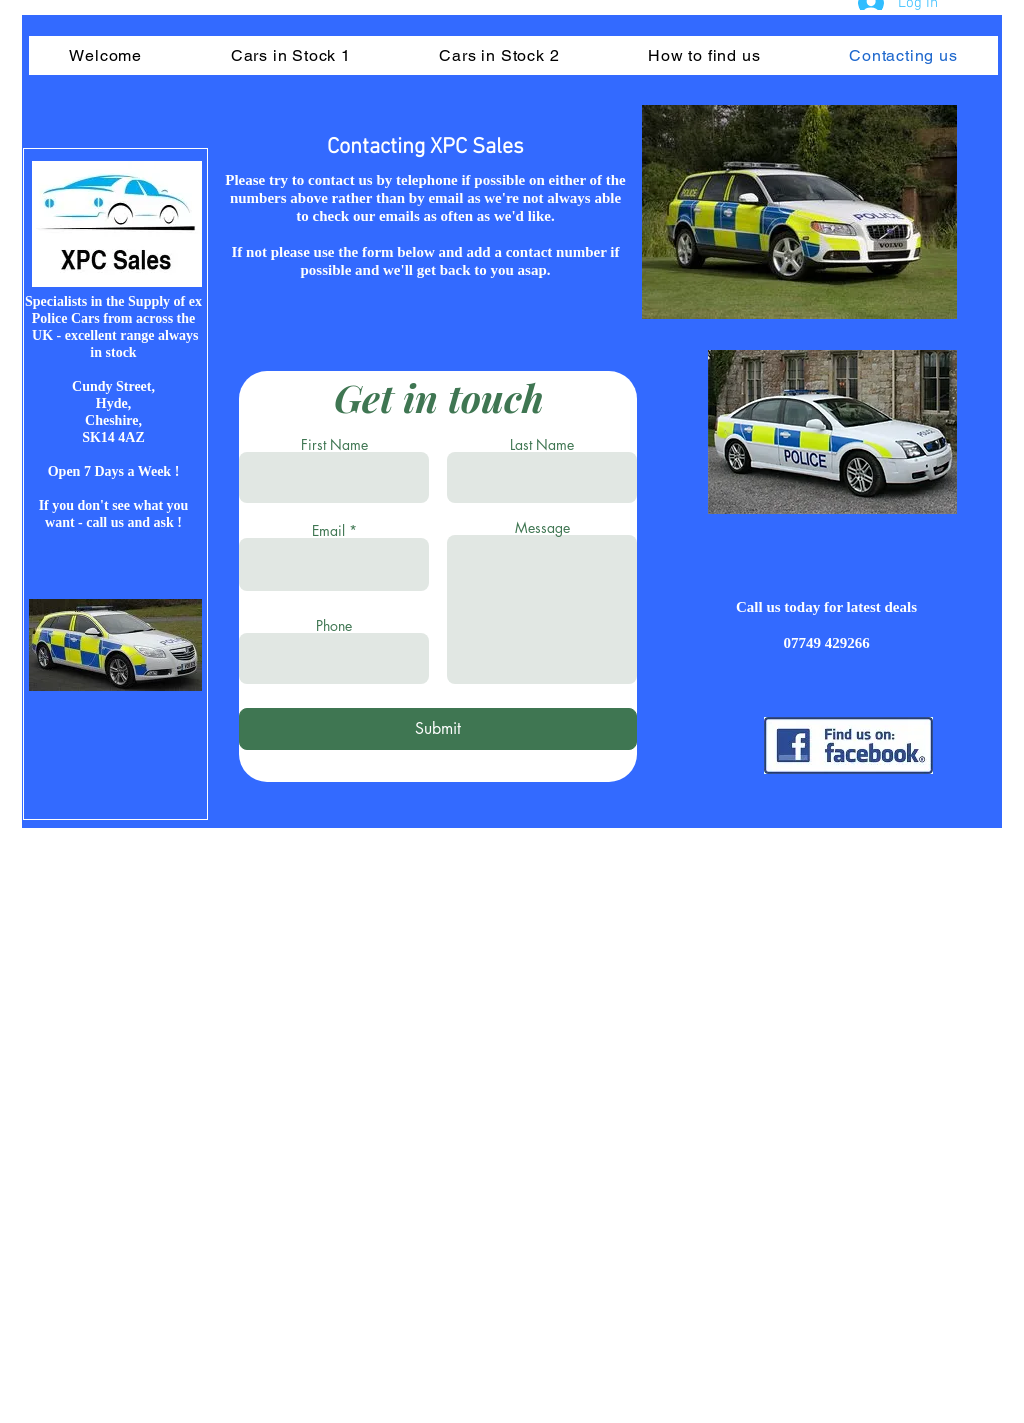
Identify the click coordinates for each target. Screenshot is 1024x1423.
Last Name (542, 445)
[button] (290, 55)
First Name (334, 445)
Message (542, 528)
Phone (334, 626)
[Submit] (438, 729)
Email (328, 531)
